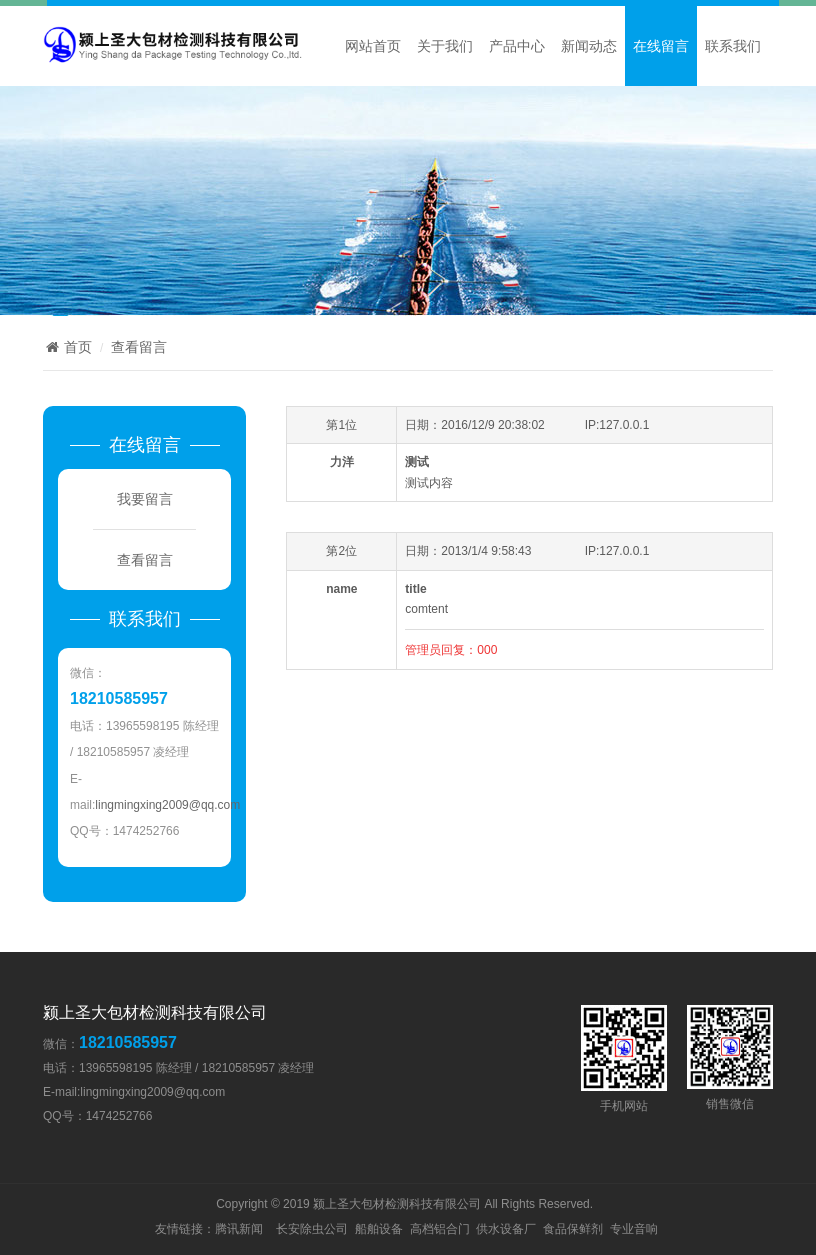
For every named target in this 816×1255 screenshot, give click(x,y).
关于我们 (445, 46)
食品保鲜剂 (573, 1229)
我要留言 (145, 499)
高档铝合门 (440, 1229)
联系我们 (733, 46)
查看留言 (139, 347)
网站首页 (373, 46)
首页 (67, 347)
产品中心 (517, 46)
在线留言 (661, 46)
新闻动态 (589, 46)
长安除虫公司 (312, 1229)
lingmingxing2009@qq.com (167, 805)
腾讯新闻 (239, 1229)
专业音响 (634, 1229)
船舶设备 (379, 1229)
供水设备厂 (506, 1229)
